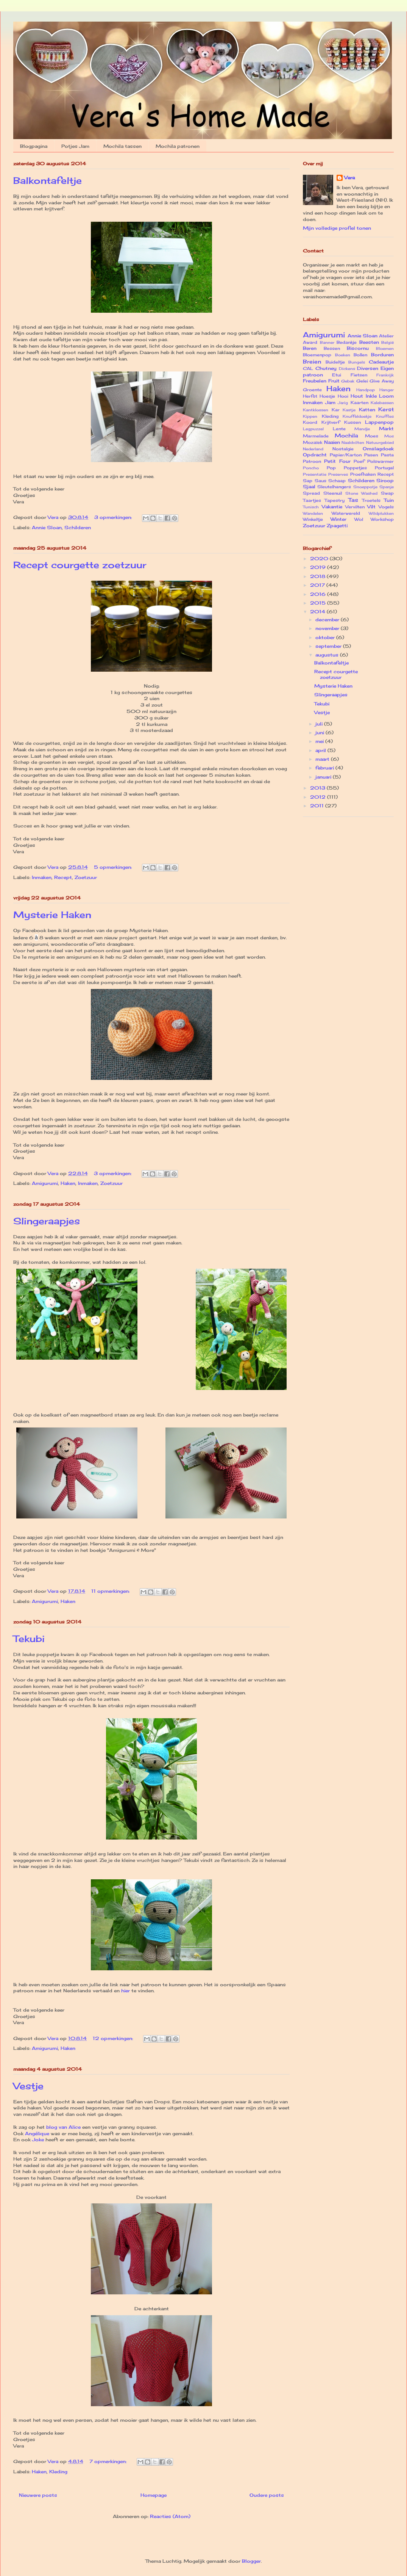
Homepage (153, 2495)
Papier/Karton (346, 455)
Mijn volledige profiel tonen (337, 228)
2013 (318, 788)
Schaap (337, 480)
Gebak (347, 381)
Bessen (332, 348)
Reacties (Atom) (170, 2516)
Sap (307, 480)
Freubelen (314, 381)
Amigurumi (45, 1183)
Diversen (367, 368)
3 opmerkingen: (113, 517)
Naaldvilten (353, 442)
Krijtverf (330, 422)
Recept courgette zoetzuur (79, 564)
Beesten (369, 342)
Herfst (310, 396)
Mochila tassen (122, 146)
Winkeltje (313, 519)
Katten (367, 409)
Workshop (382, 519)
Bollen (360, 354)
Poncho (311, 468)
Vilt (371, 506)
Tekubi (29, 1638)
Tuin (389, 500)
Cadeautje (381, 362)
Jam (330, 402)
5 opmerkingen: (113, 867)
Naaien (332, 442)
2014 (318, 611)
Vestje (28, 2086)
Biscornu (358, 348)
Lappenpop (379, 422)
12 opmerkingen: (113, 2038)
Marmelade (316, 436)
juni (320, 732)
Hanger (386, 390)
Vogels (386, 506)
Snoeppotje (365, 487)
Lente (339, 428)
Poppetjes (355, 467)
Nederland (313, 449)
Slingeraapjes (46, 1221)
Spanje (386, 487)
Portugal (384, 467)
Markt (386, 428)
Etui (336, 375)
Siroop (385, 480)
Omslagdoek (378, 448)
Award (310, 342)
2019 (318, 567)
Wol (358, 519)
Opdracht (315, 455)
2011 (317, 806)
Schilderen (77, 527)
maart (323, 759)
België (387, 342)
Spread (311, 493)
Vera (349, 177)
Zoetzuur (86, 877)
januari (324, 777)
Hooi (343, 396)
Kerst (386, 409)
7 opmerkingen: (108, 2461)
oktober (325, 637)
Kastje (349, 410)
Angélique (37, 2133)
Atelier (386, 335)
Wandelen (313, 513)
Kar (336, 409)
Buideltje (335, 362)
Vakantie (332, 506)
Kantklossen (315, 410)
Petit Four (337, 461)
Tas (353, 500)
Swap (387, 493)
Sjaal (309, 486)
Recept (63, 877)
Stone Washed (361, 493)
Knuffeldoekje (357, 416)
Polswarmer (380, 461)
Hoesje (327, 396)
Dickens (347, 369)
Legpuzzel (313, 429)
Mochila (346, 435)
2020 (320, 558)
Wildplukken (381, 513)
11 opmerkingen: (111, 1591)
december (328, 619)
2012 (318, 797)
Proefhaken (363, 474)
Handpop (365, 390)
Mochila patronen (178, 146)
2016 (318, 594)
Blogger (251, 2561)
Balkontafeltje (47, 180)
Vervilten (355, 506)
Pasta (387, 455)
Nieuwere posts (38, 2495)
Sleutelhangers (334, 486)
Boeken (342, 355)
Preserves (338, 474)
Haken (68, 1183)
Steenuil (332, 493)
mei (320, 741)
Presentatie (314, 474)
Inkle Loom (380, 396)
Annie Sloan (47, 527)
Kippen (310, 416)
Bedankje (347, 342)
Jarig (343, 403)
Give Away (382, 381)
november (328, 628)
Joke (38, 2139)
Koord (310, 422)
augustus (327, 655)
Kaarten (359, 402)
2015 (318, 603)
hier (125, 1990)
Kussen (352, 422)
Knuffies (385, 416)
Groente (312, 389)
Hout (357, 396)
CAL (308, 368)
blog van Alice (63, 2127)
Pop (331, 467)
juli (319, 724)
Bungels (356, 362)
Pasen (371, 455)
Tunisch (311, 507)
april (321, 750)
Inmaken (41, 877)
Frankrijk (385, 375)
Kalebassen (382, 403)
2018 (318, 576)
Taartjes (312, 500)
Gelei (362, 381)
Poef (359, 461)
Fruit (334, 381)
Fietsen (359, 375)
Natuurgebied (380, 442)
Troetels (371, 500)
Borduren (382, 354)
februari (325, 768)
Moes (371, 436)
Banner (327, 342)
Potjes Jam (75, 146)
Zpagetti (337, 525)
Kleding (58, 2471)
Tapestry (334, 500)
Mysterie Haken (52, 914)
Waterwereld (346, 513)
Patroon (312, 461)
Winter (338, 519)
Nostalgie (343, 448)
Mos (389, 436)
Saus (320, 480)
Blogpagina (33, 146)
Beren (310, 348)
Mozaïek (312, 442)
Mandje (362, 429)
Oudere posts (267, 2495)
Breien (312, 361)
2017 (318, 585)
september (329, 646)
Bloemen (385, 348)
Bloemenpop (317, 354)
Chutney (326, 368)
